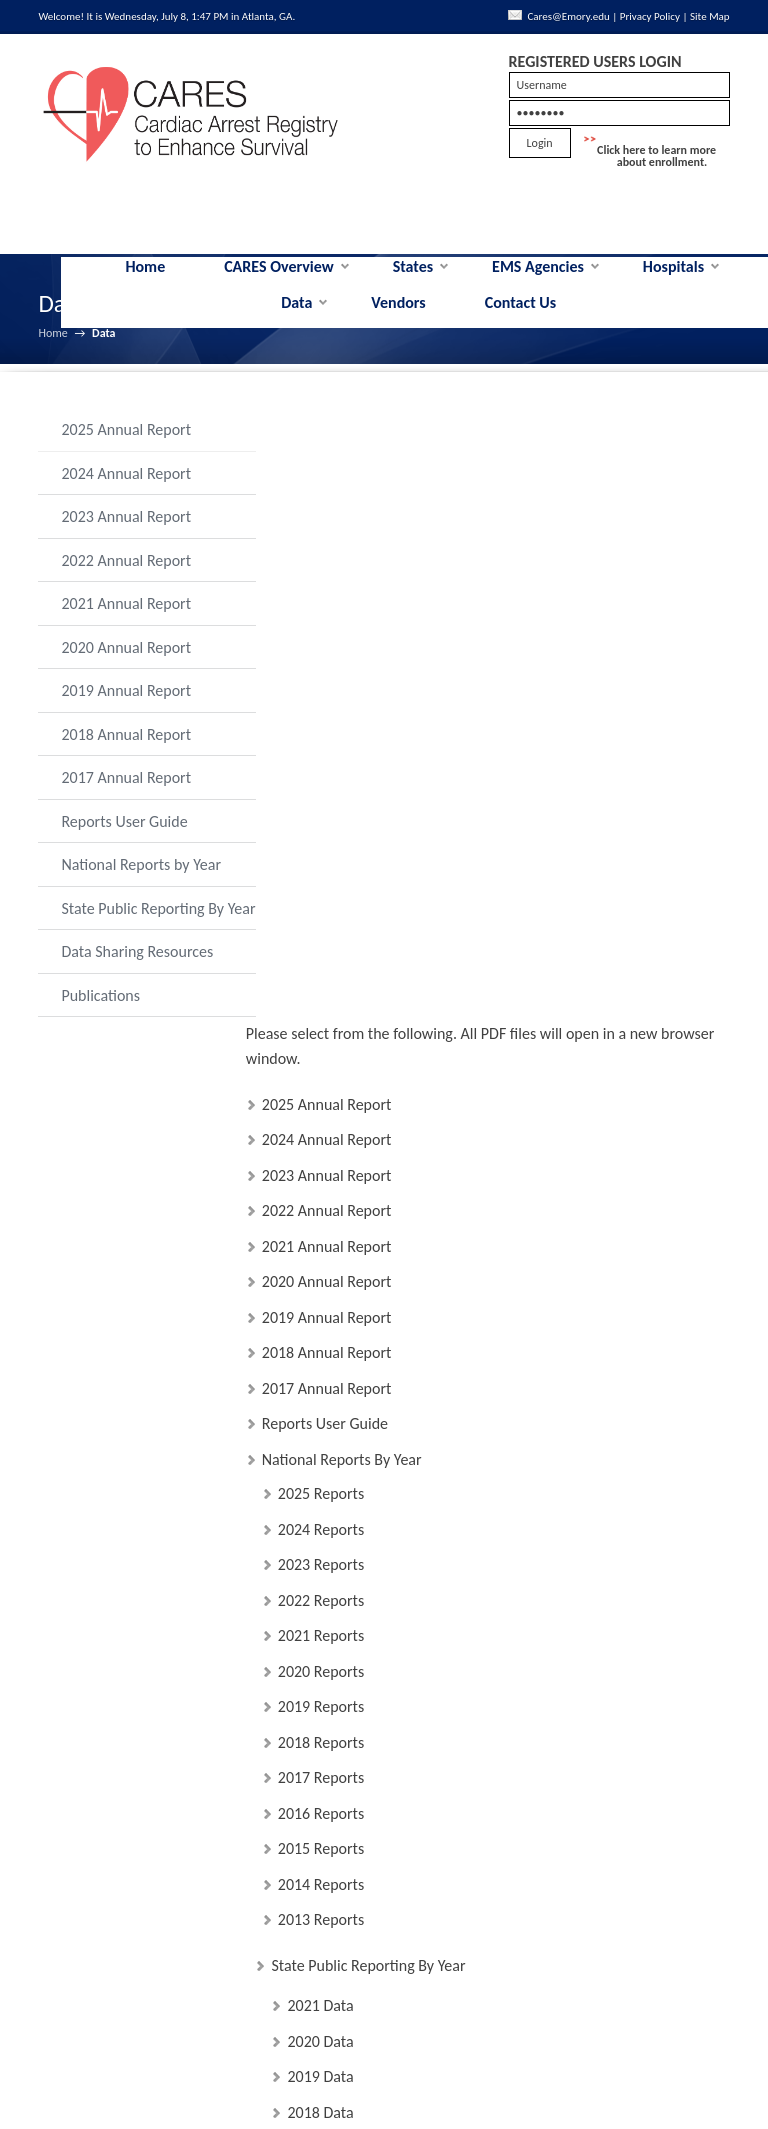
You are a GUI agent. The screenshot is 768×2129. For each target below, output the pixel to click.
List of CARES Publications (370, 1907)
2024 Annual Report (126, 490)
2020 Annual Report (126, 664)
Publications (100, 1031)
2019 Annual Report (126, 707)
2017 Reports (321, 1178)
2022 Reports (321, 1000)
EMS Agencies (538, 283)
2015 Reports (321, 1249)
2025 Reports (321, 894)
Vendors (398, 319)
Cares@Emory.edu (591, 16)
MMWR (312, 1978)
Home (145, 283)
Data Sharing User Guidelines (381, 1659)
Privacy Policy (673, 16)
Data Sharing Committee (366, 1695)
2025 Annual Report (126, 446)
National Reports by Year (141, 881)
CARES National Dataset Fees (380, 1730)
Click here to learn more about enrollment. (656, 173)
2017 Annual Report (126, 794)
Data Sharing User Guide (366, 1624)
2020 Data (320, 1441)
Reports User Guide (124, 838)
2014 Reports (321, 1284)
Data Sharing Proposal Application (396, 1837)
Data (296, 319)
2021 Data (320, 1406)
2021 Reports (321, 1036)
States (413, 283)
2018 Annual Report (126, 751)
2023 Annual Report (126, 533)
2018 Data (320, 1512)
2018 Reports (321, 1142)
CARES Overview (279, 283)
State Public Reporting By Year (142, 935)
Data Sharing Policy (349, 1588)
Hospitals (673, 283)
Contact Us (520, 319)
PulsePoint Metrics (347, 2013)
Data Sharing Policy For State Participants (419, 1801)
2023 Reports (321, 965)
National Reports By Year (342, 859)
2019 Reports (321, 1107)
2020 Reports (321, 1071)
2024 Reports (321, 929)
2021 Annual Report (126, 620)
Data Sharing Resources (137, 988)
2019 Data (320, 1477)
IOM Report (325, 1942)
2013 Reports (321, 1320)
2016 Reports (321, 1213)
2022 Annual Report (126, 577)
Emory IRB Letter (341, 1766)
